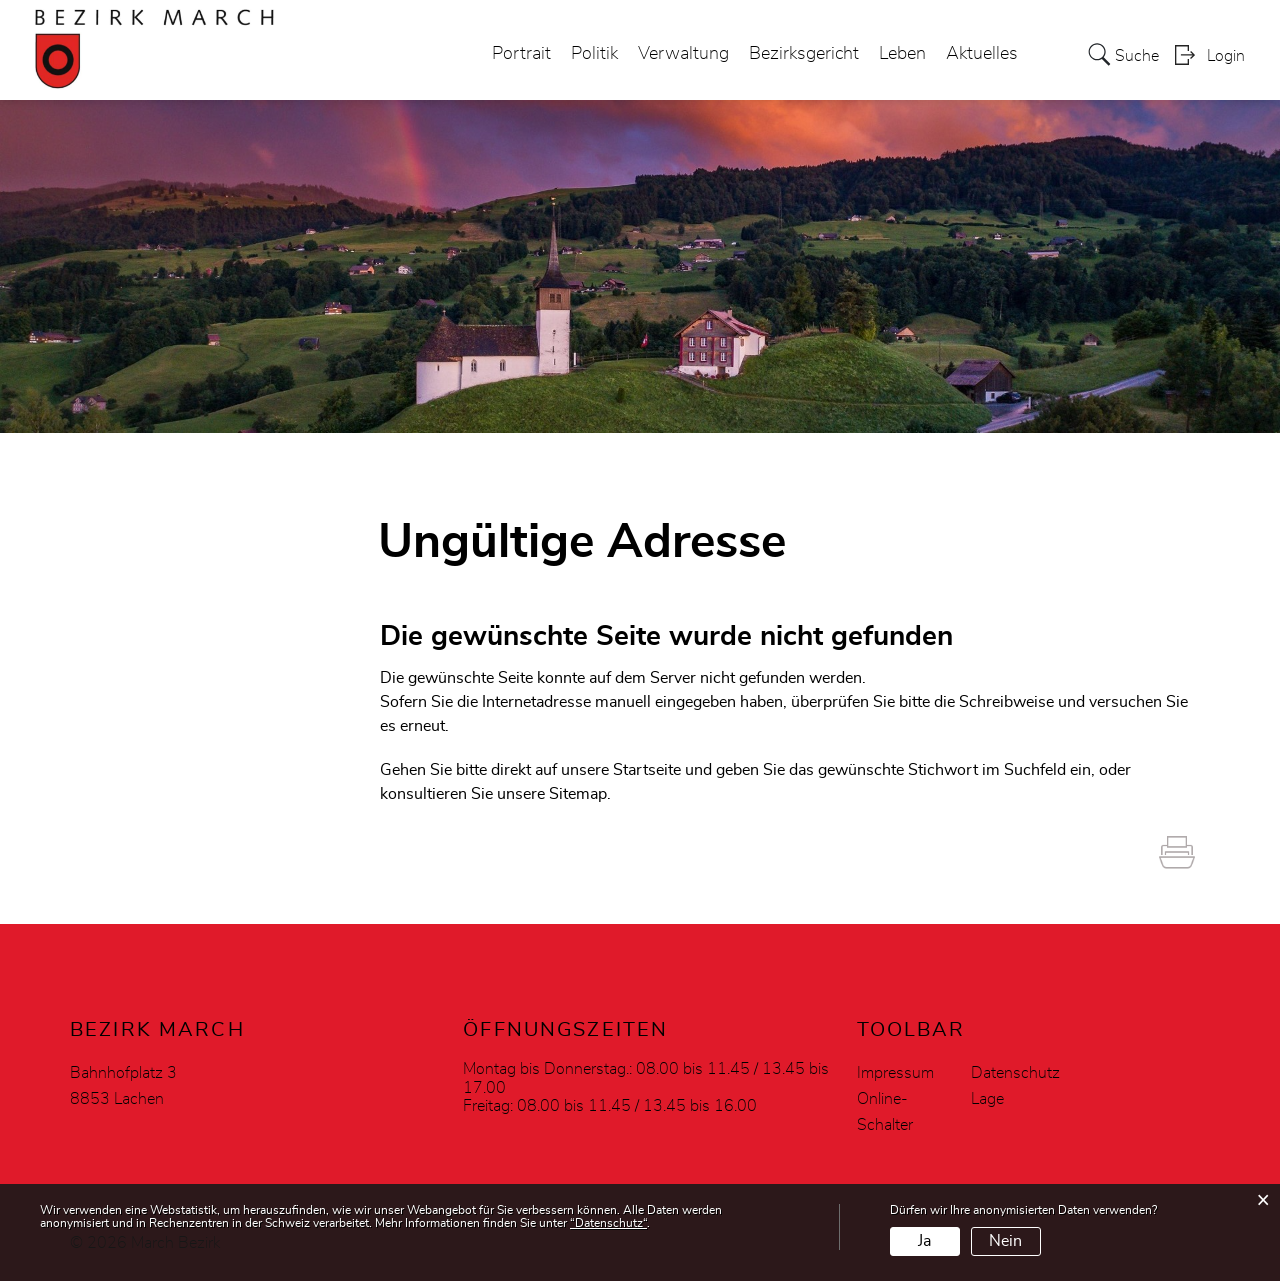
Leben (902, 54)
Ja (924, 1241)
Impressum (895, 1073)
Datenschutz (1015, 1073)
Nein (1005, 1241)
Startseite (647, 770)
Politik (594, 54)
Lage (987, 1099)
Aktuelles (982, 54)
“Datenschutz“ (608, 1223)
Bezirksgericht (804, 54)
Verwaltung (683, 54)
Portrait (521, 54)
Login (1226, 56)
